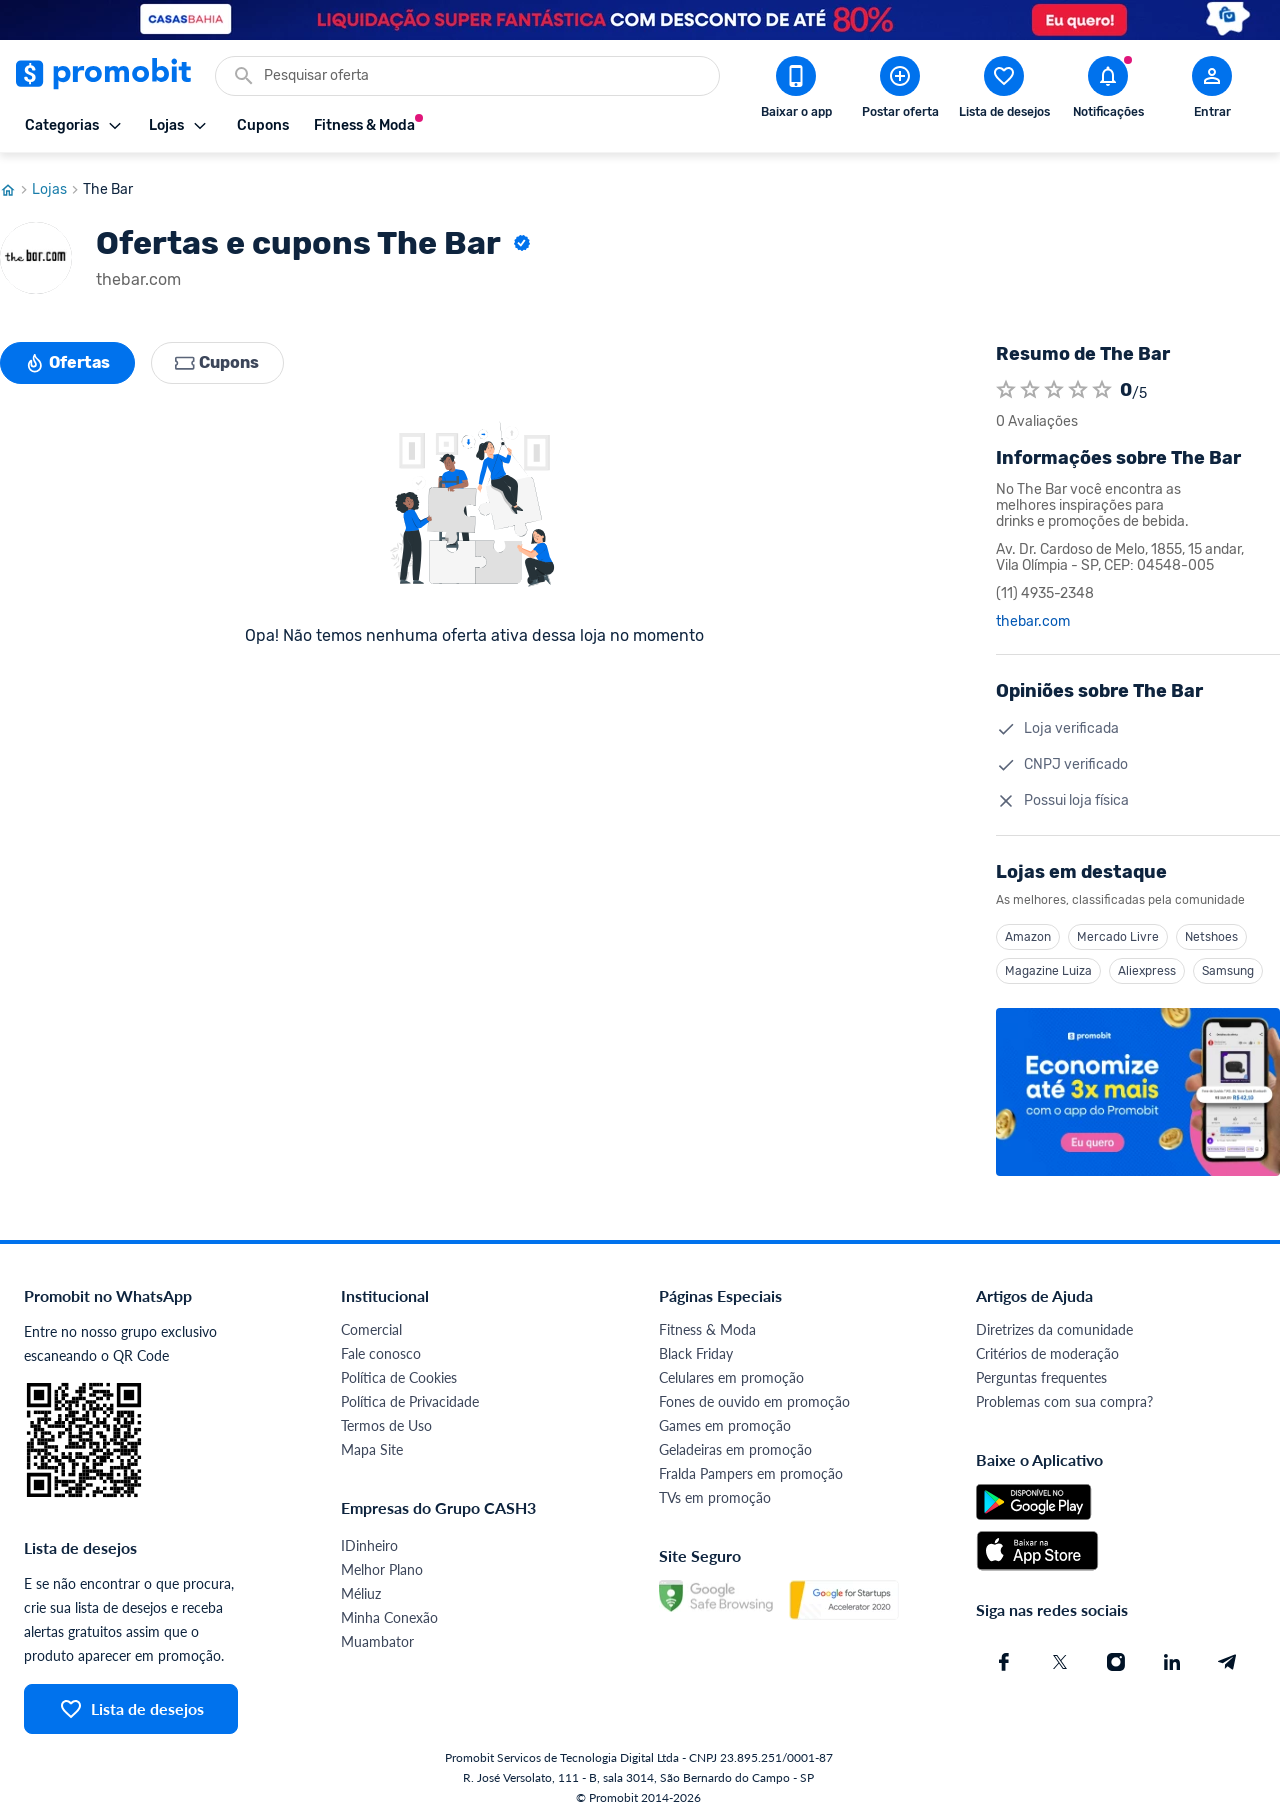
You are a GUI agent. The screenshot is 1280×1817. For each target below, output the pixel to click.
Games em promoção (725, 1420)
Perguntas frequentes (1041, 1372)
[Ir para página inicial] (16, 185)
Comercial (371, 1324)
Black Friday (696, 1348)
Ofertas (67, 358)
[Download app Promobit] (796, 91)
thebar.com (1033, 617)
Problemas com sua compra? (1064, 1396)
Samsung (1228, 966)
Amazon (1028, 932)
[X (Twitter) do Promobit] (1060, 1657)
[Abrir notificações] (1108, 91)
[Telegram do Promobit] (1228, 1657)
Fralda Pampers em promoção (751, 1468)
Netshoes (1211, 932)
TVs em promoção (715, 1492)
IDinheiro (369, 1540)
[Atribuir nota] (1006, 385)
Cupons (218, 358)
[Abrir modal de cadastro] (1212, 91)
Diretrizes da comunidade (1054, 1324)
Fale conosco (381, 1348)
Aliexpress (1147, 966)
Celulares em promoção (731, 1372)
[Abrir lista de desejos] (1004, 91)
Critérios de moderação (1047, 1348)
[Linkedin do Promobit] (1172, 1657)
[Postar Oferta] (900, 91)
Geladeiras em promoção (735, 1444)
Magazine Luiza (1048, 966)
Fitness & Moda (707, 1324)
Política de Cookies (399, 1372)
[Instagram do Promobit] (1116, 1657)
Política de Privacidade (410, 1396)
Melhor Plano (382, 1564)
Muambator (377, 1636)
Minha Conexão (389, 1612)
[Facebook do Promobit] (1004, 1657)
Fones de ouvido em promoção (754, 1396)
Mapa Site (372, 1444)
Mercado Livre (1118, 932)
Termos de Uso (386, 1420)
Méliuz (361, 1588)
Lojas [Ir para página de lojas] (57, 185)
